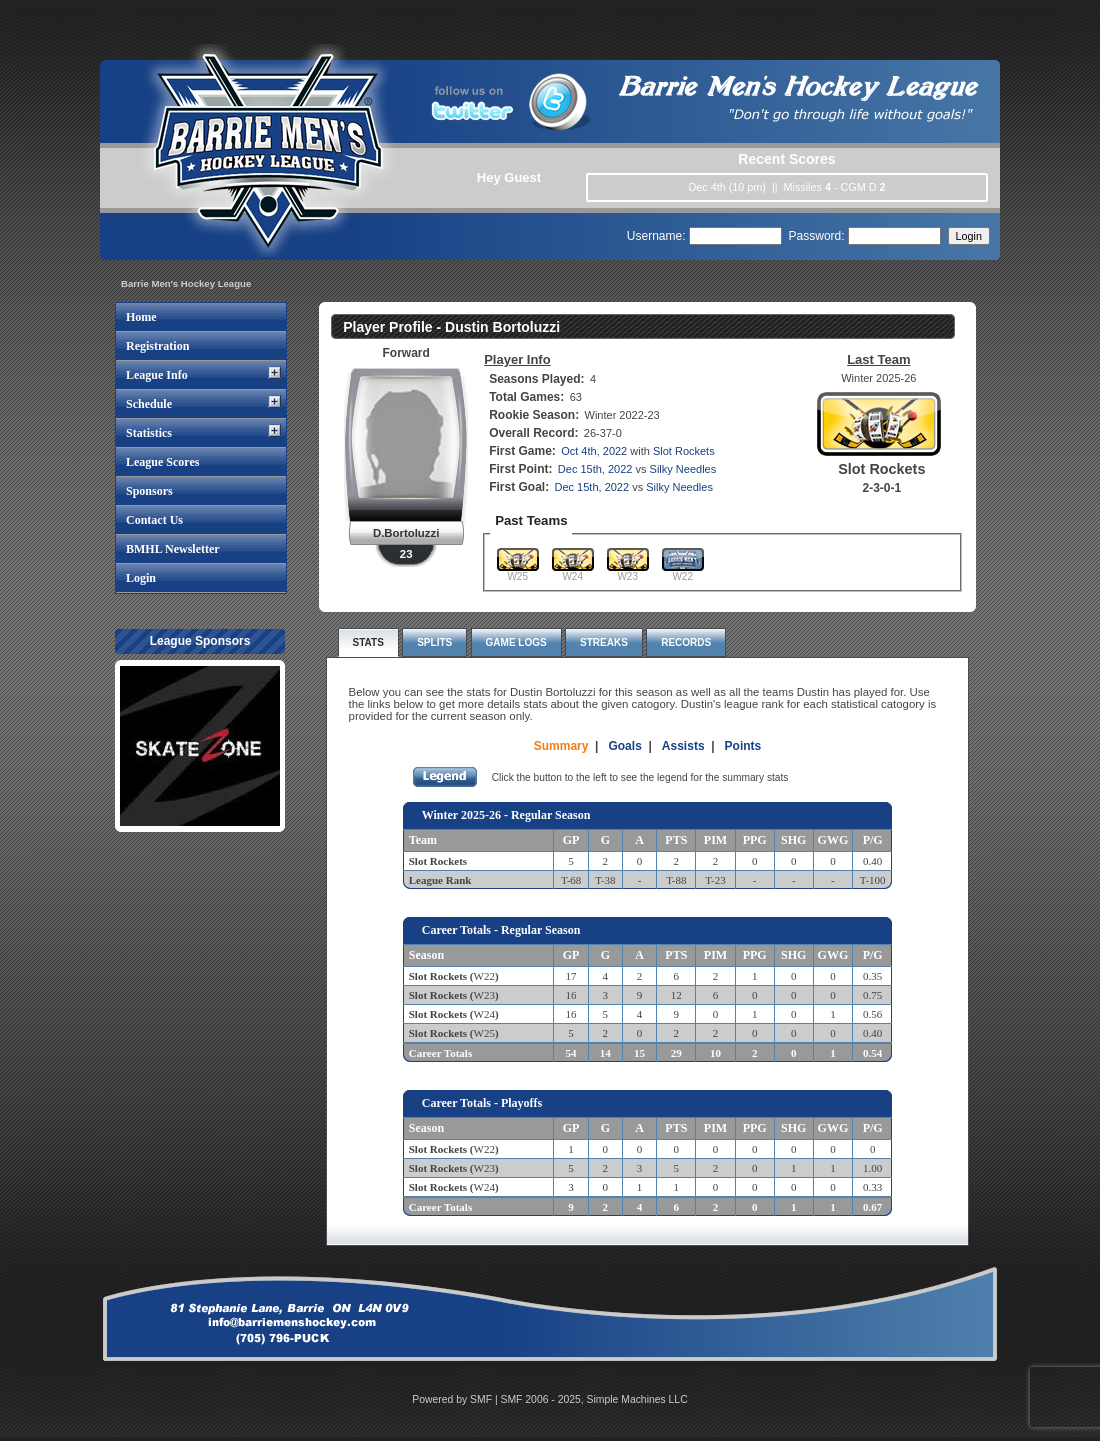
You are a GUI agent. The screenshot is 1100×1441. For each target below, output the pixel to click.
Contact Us (154, 520)
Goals (624, 746)
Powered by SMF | (456, 1399)
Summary (561, 746)
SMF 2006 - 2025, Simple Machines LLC (594, 1399)
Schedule (149, 404)
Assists (683, 746)
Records (686, 642)
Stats (368, 642)
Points (743, 746)
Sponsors (149, 491)
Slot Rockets (684, 451)
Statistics (149, 433)
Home (141, 317)
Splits (434, 642)
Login (141, 578)
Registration (157, 346)
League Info (157, 375)
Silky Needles (683, 469)
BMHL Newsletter (173, 549)
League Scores (162, 462)
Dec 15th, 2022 (595, 469)
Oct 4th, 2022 (594, 451)
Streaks (604, 642)
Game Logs (516, 642)
